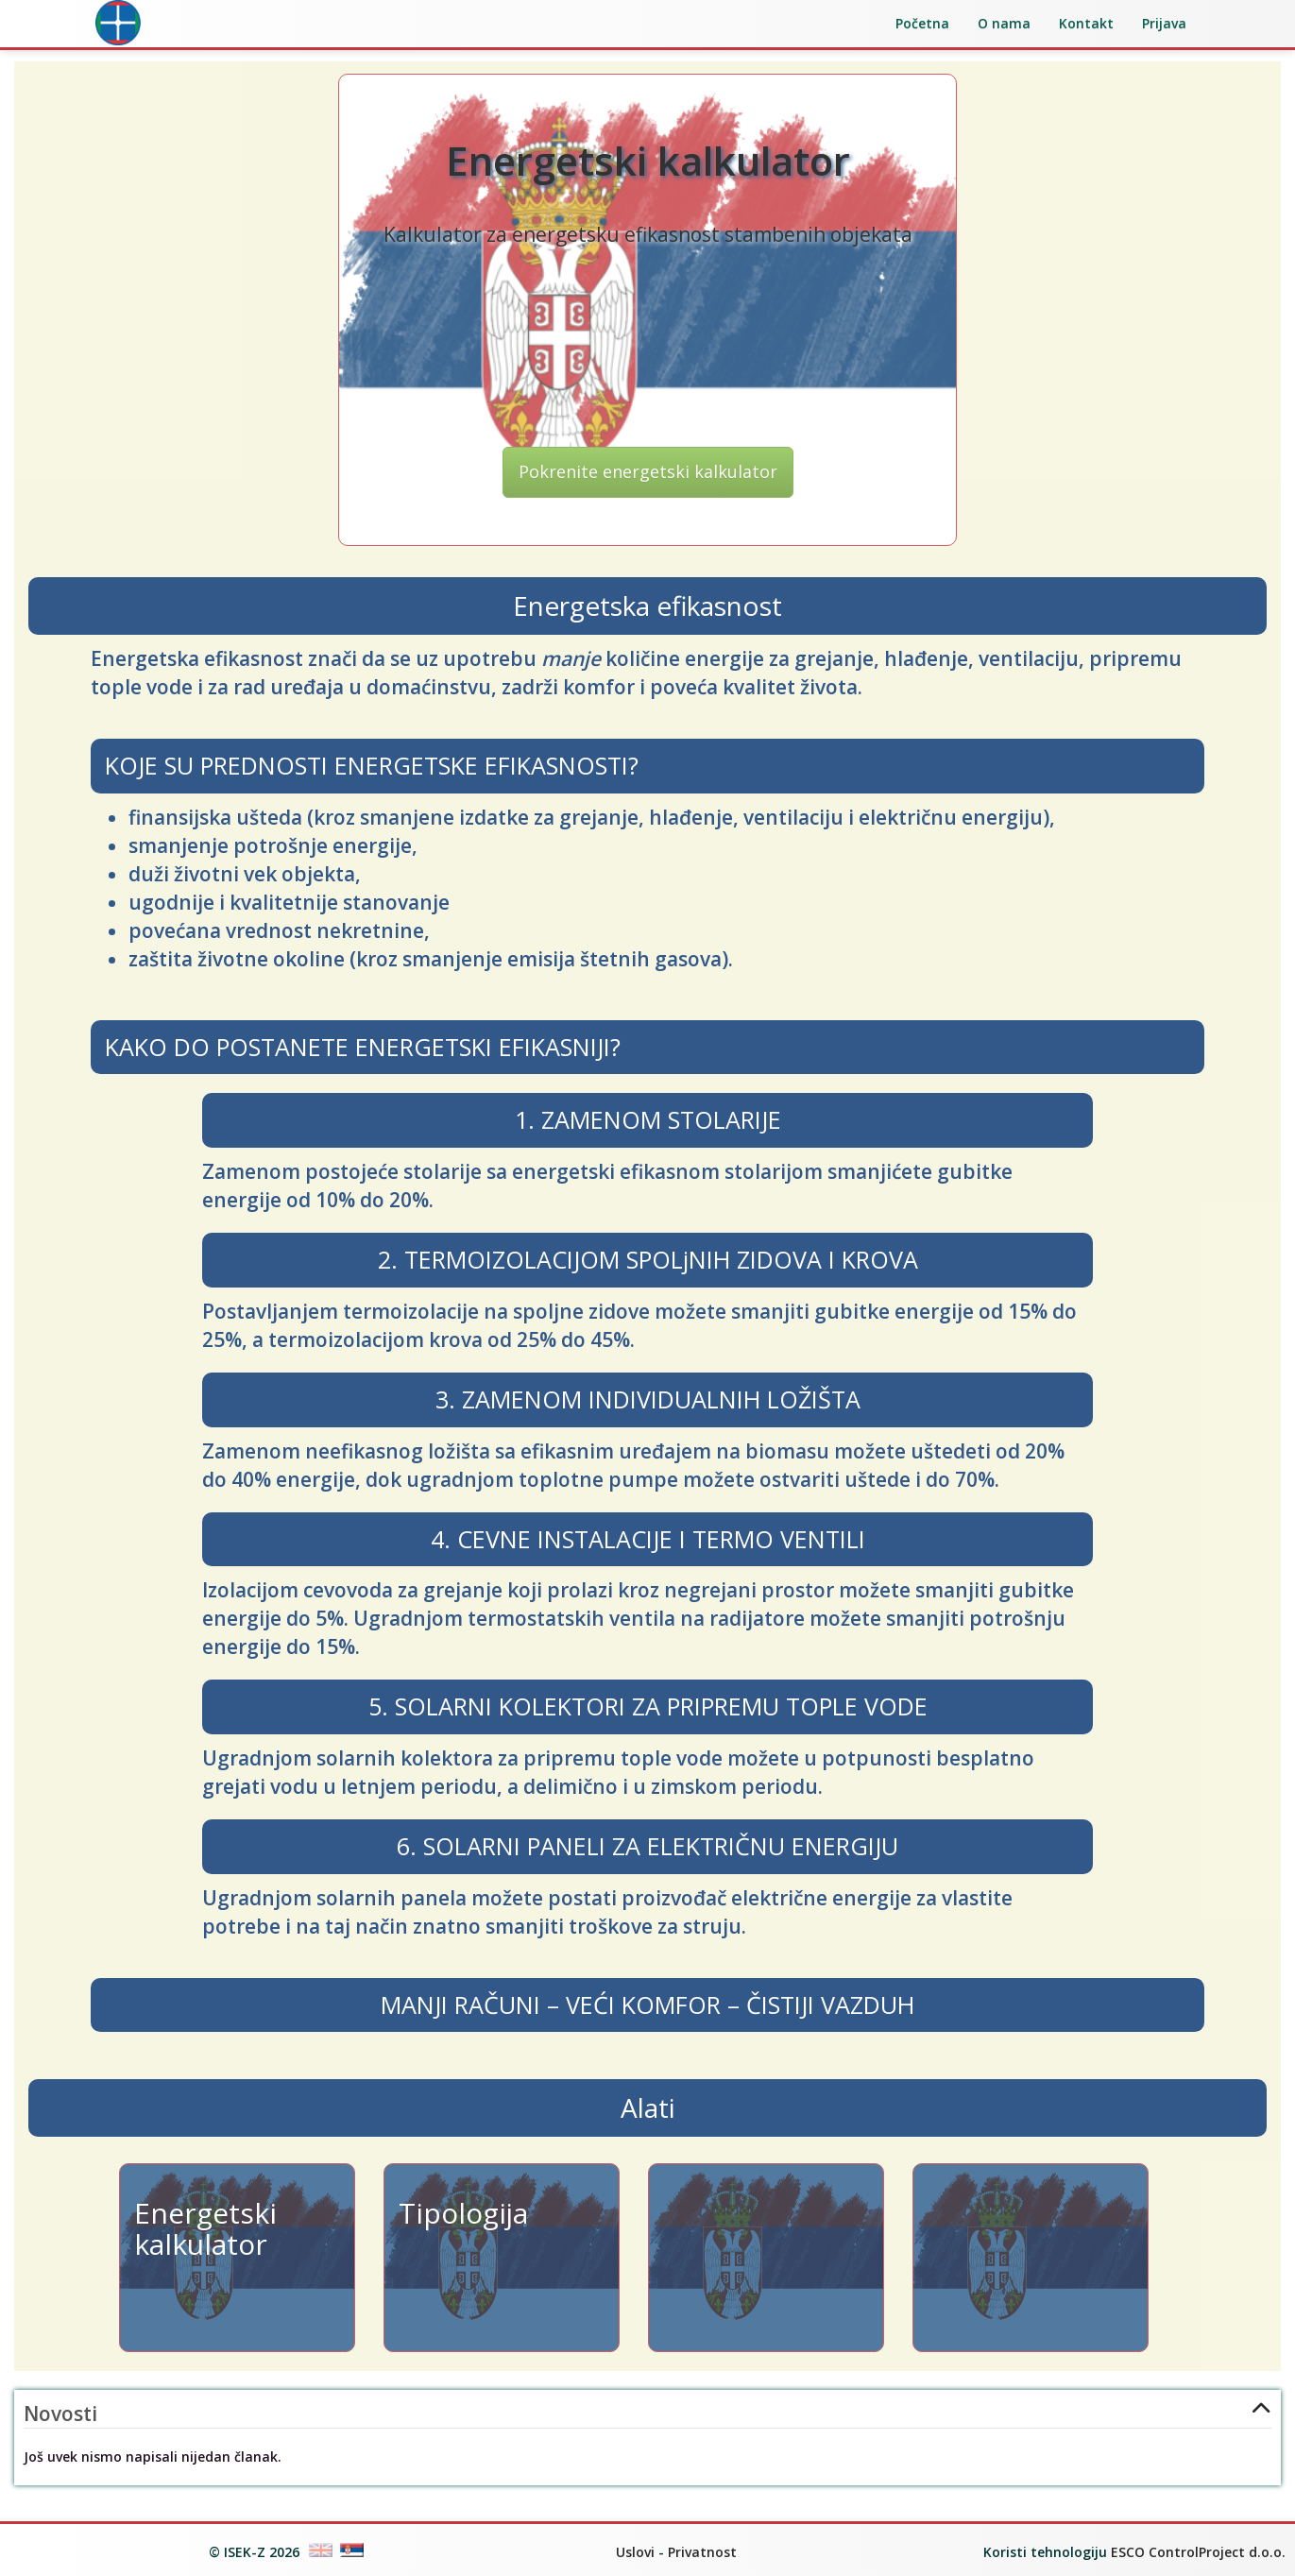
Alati (648, 2107)
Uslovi (635, 2552)
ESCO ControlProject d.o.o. (1198, 2552)
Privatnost (702, 2552)
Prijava (1164, 23)
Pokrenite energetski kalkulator (648, 471)
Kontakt (1086, 23)
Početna (922, 23)
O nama (1004, 23)
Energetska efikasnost (647, 605)
